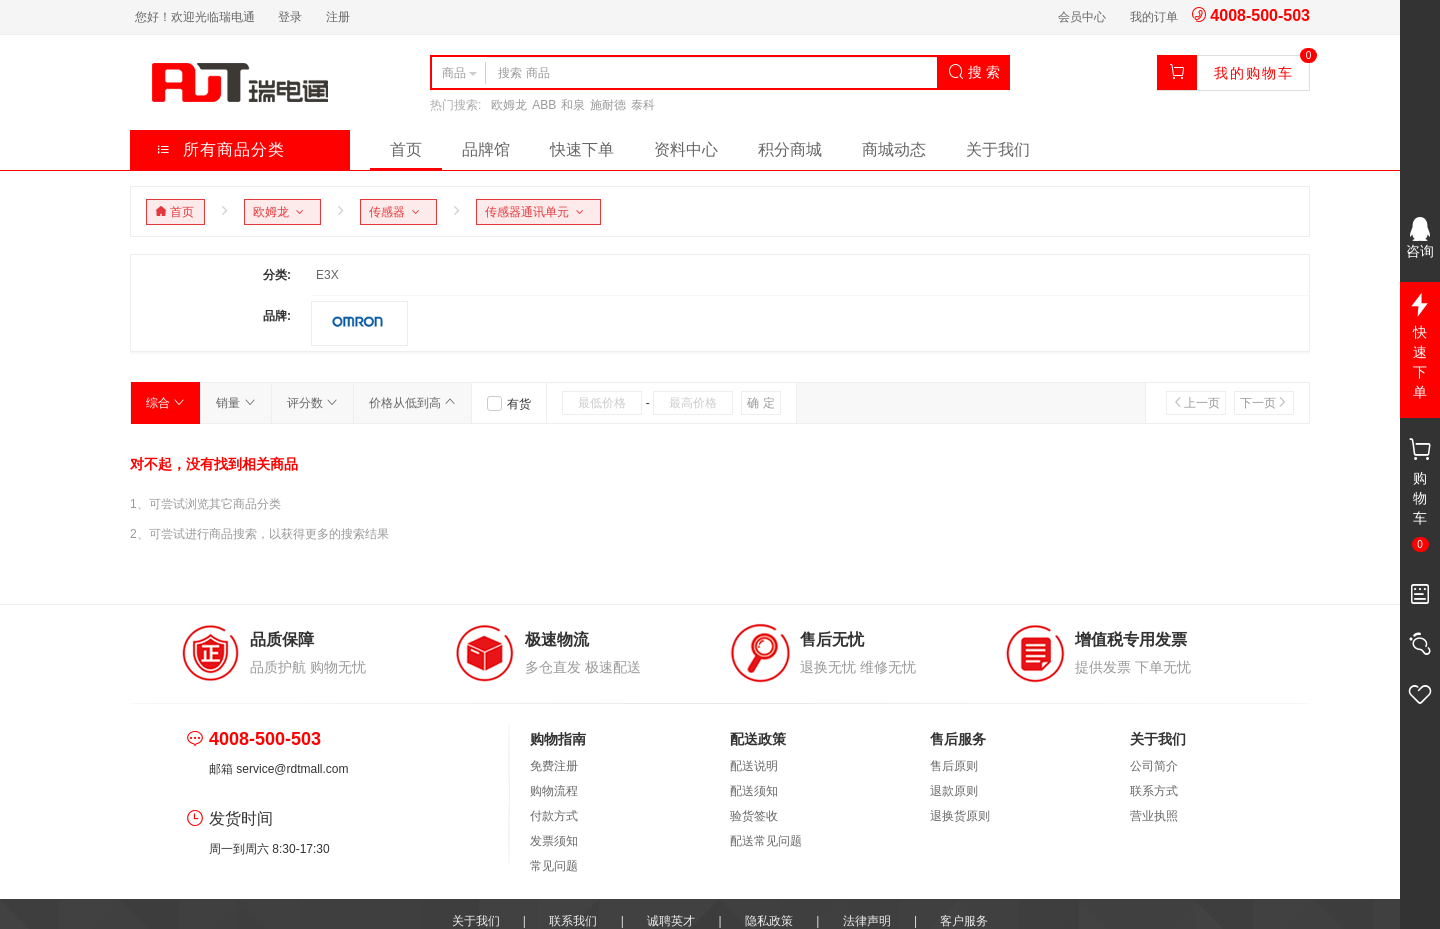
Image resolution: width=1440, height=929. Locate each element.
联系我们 (573, 921)
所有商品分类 (220, 149)
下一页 (1264, 403)
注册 (338, 17)
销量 (235, 403)
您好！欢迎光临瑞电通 (195, 17)
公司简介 (1154, 766)
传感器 (397, 212)
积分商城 (790, 149)
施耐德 (608, 105)
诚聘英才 (671, 921)
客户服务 (964, 921)
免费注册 (554, 766)
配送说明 (754, 766)
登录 (290, 17)
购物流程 (554, 791)
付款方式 (554, 816)
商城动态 (894, 149)
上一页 (1196, 403)
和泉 (573, 105)
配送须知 (754, 791)
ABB (544, 105)
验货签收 (754, 816)
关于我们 (998, 149)
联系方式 (1154, 791)
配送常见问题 (766, 841)
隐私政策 (769, 921)
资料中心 (686, 149)
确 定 (760, 403)
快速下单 (582, 149)
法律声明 (867, 921)
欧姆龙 (509, 105)
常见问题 (554, 866)
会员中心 (1082, 17)
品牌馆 (486, 149)
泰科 (643, 105)
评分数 (312, 403)
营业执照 (1154, 816)
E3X (327, 275)
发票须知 (554, 841)
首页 (406, 149)
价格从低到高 (412, 403)
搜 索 (974, 72)
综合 (165, 403)
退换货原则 (960, 816)
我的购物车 (1254, 73)
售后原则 (954, 766)
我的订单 (1154, 17)
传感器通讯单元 (537, 212)
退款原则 (954, 791)
